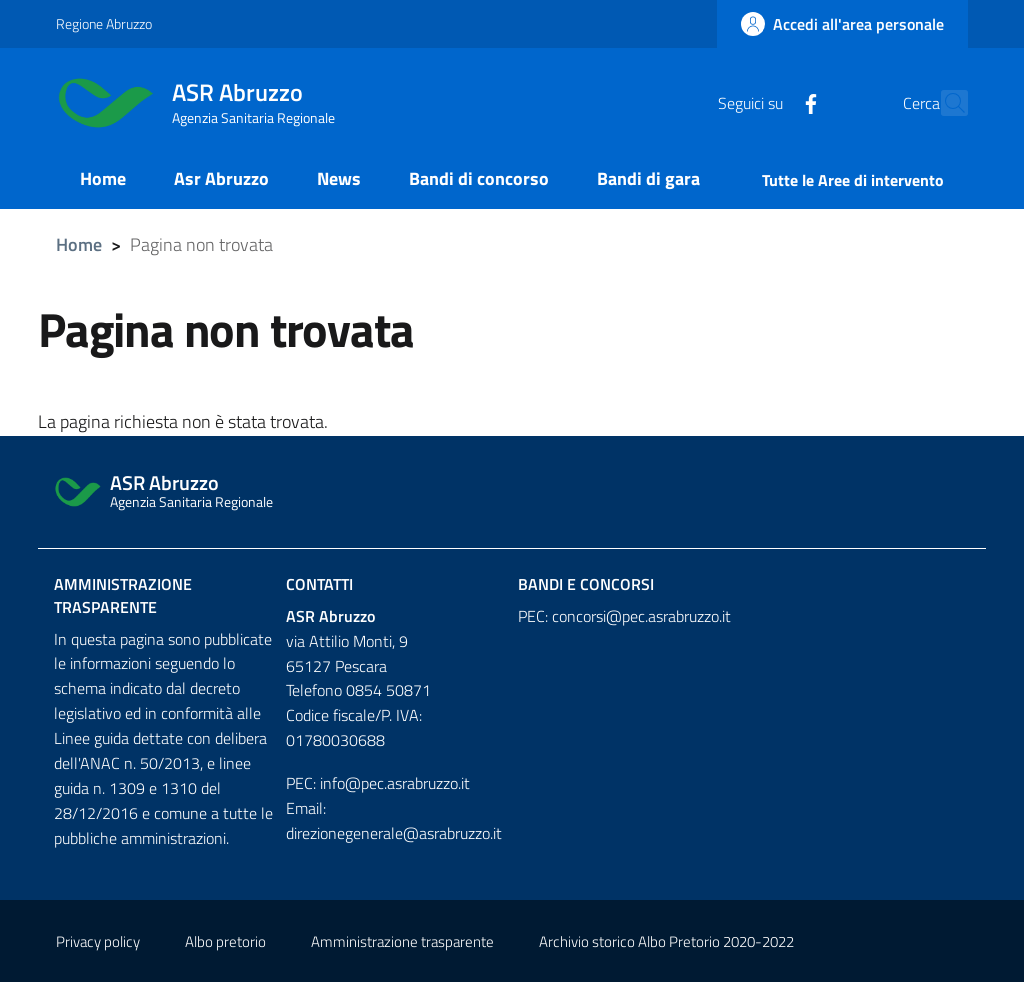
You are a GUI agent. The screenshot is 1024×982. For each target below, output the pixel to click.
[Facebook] (767, 102)
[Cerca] (944, 103)
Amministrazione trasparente (123, 595)
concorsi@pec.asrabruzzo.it (641, 616)
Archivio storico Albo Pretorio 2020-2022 (666, 941)
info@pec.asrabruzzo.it (395, 783)
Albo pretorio (225, 941)
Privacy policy (98, 941)
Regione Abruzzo (104, 23)
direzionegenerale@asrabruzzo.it (394, 833)
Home (79, 244)
